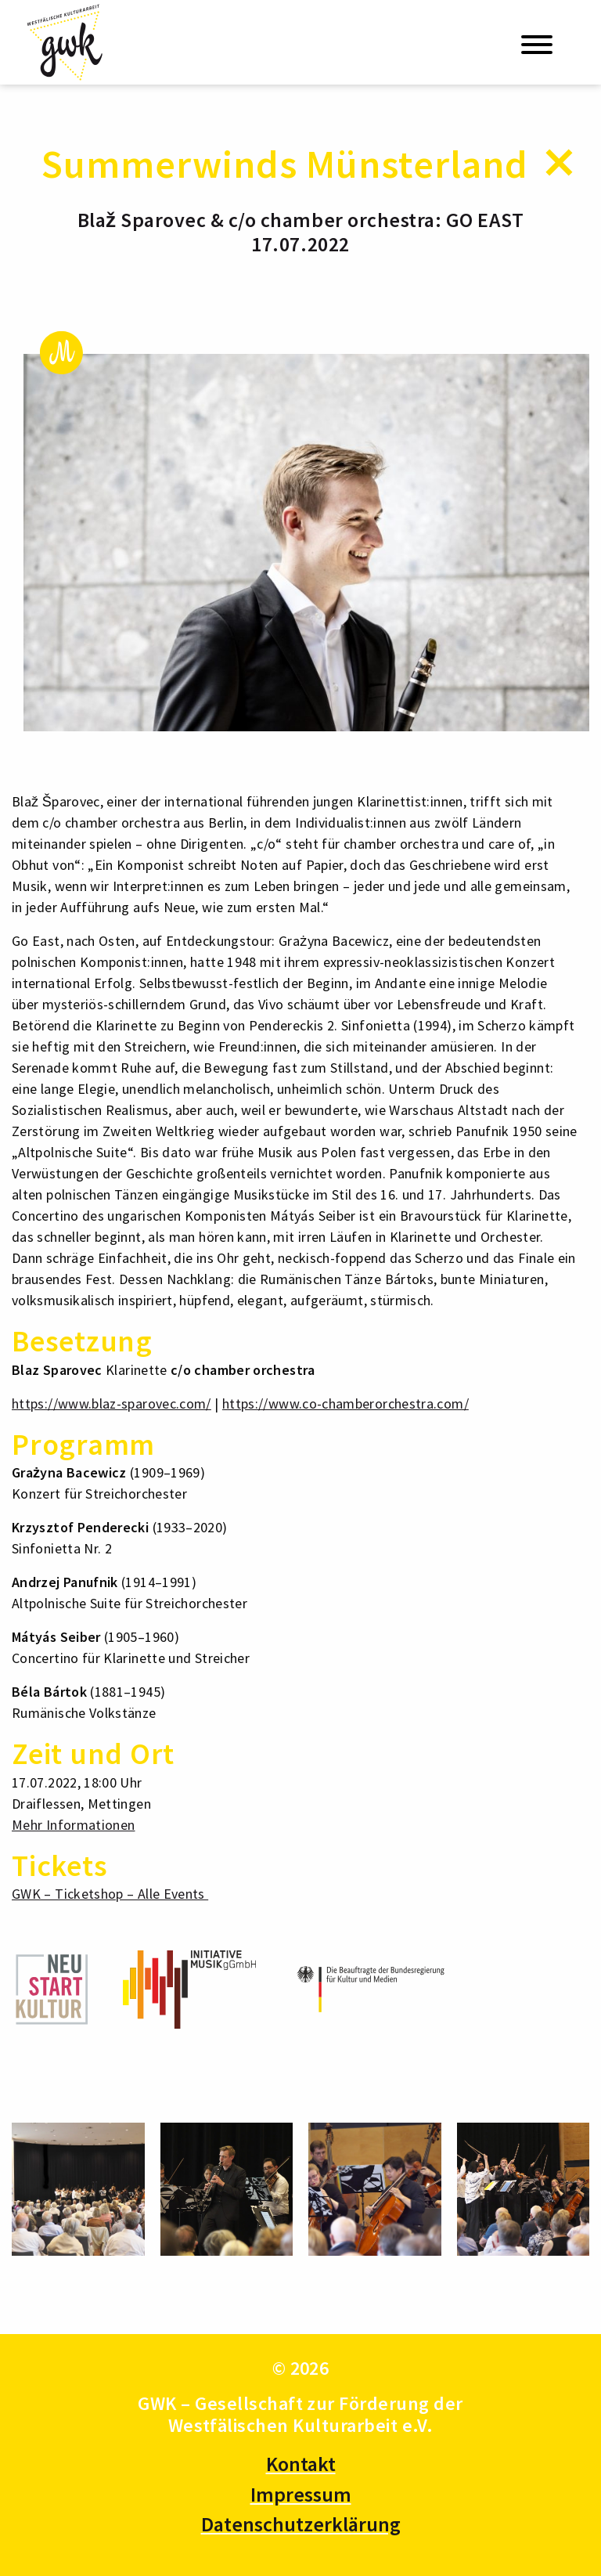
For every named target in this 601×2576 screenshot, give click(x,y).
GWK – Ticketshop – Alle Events (110, 1894)
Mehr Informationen (73, 1825)
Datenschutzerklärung (301, 2524)
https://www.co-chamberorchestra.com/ (345, 1403)
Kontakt (301, 2464)
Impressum (300, 2494)
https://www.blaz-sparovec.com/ (111, 1403)
